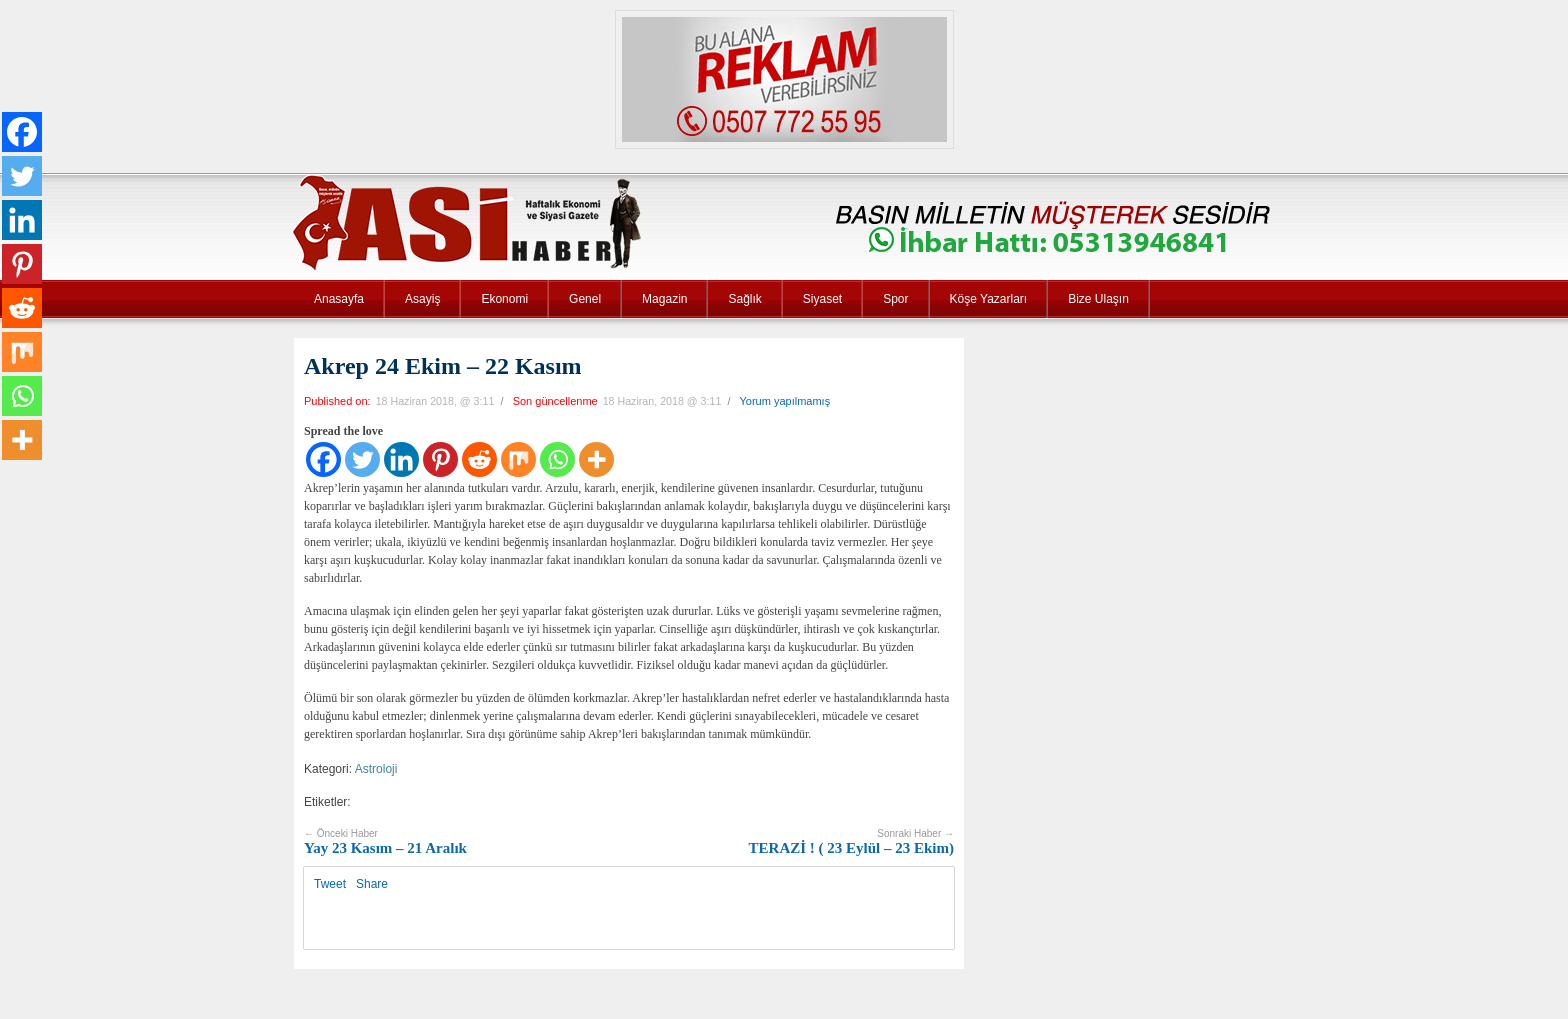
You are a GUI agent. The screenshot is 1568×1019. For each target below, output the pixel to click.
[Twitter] (362, 459)
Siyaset (822, 299)
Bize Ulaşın (1098, 299)
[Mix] (518, 459)
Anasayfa (339, 299)
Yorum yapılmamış (784, 401)
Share (372, 884)
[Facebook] (323, 459)
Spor (895, 299)
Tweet (330, 884)
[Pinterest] (440, 459)
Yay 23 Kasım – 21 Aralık (385, 842)
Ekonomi (504, 299)
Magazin (664, 299)
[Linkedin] (401, 459)
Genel (585, 299)
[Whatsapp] (557, 459)
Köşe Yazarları (989, 299)
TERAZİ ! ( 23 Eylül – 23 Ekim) (851, 842)
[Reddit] (479, 459)
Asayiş (422, 299)
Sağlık (744, 299)
